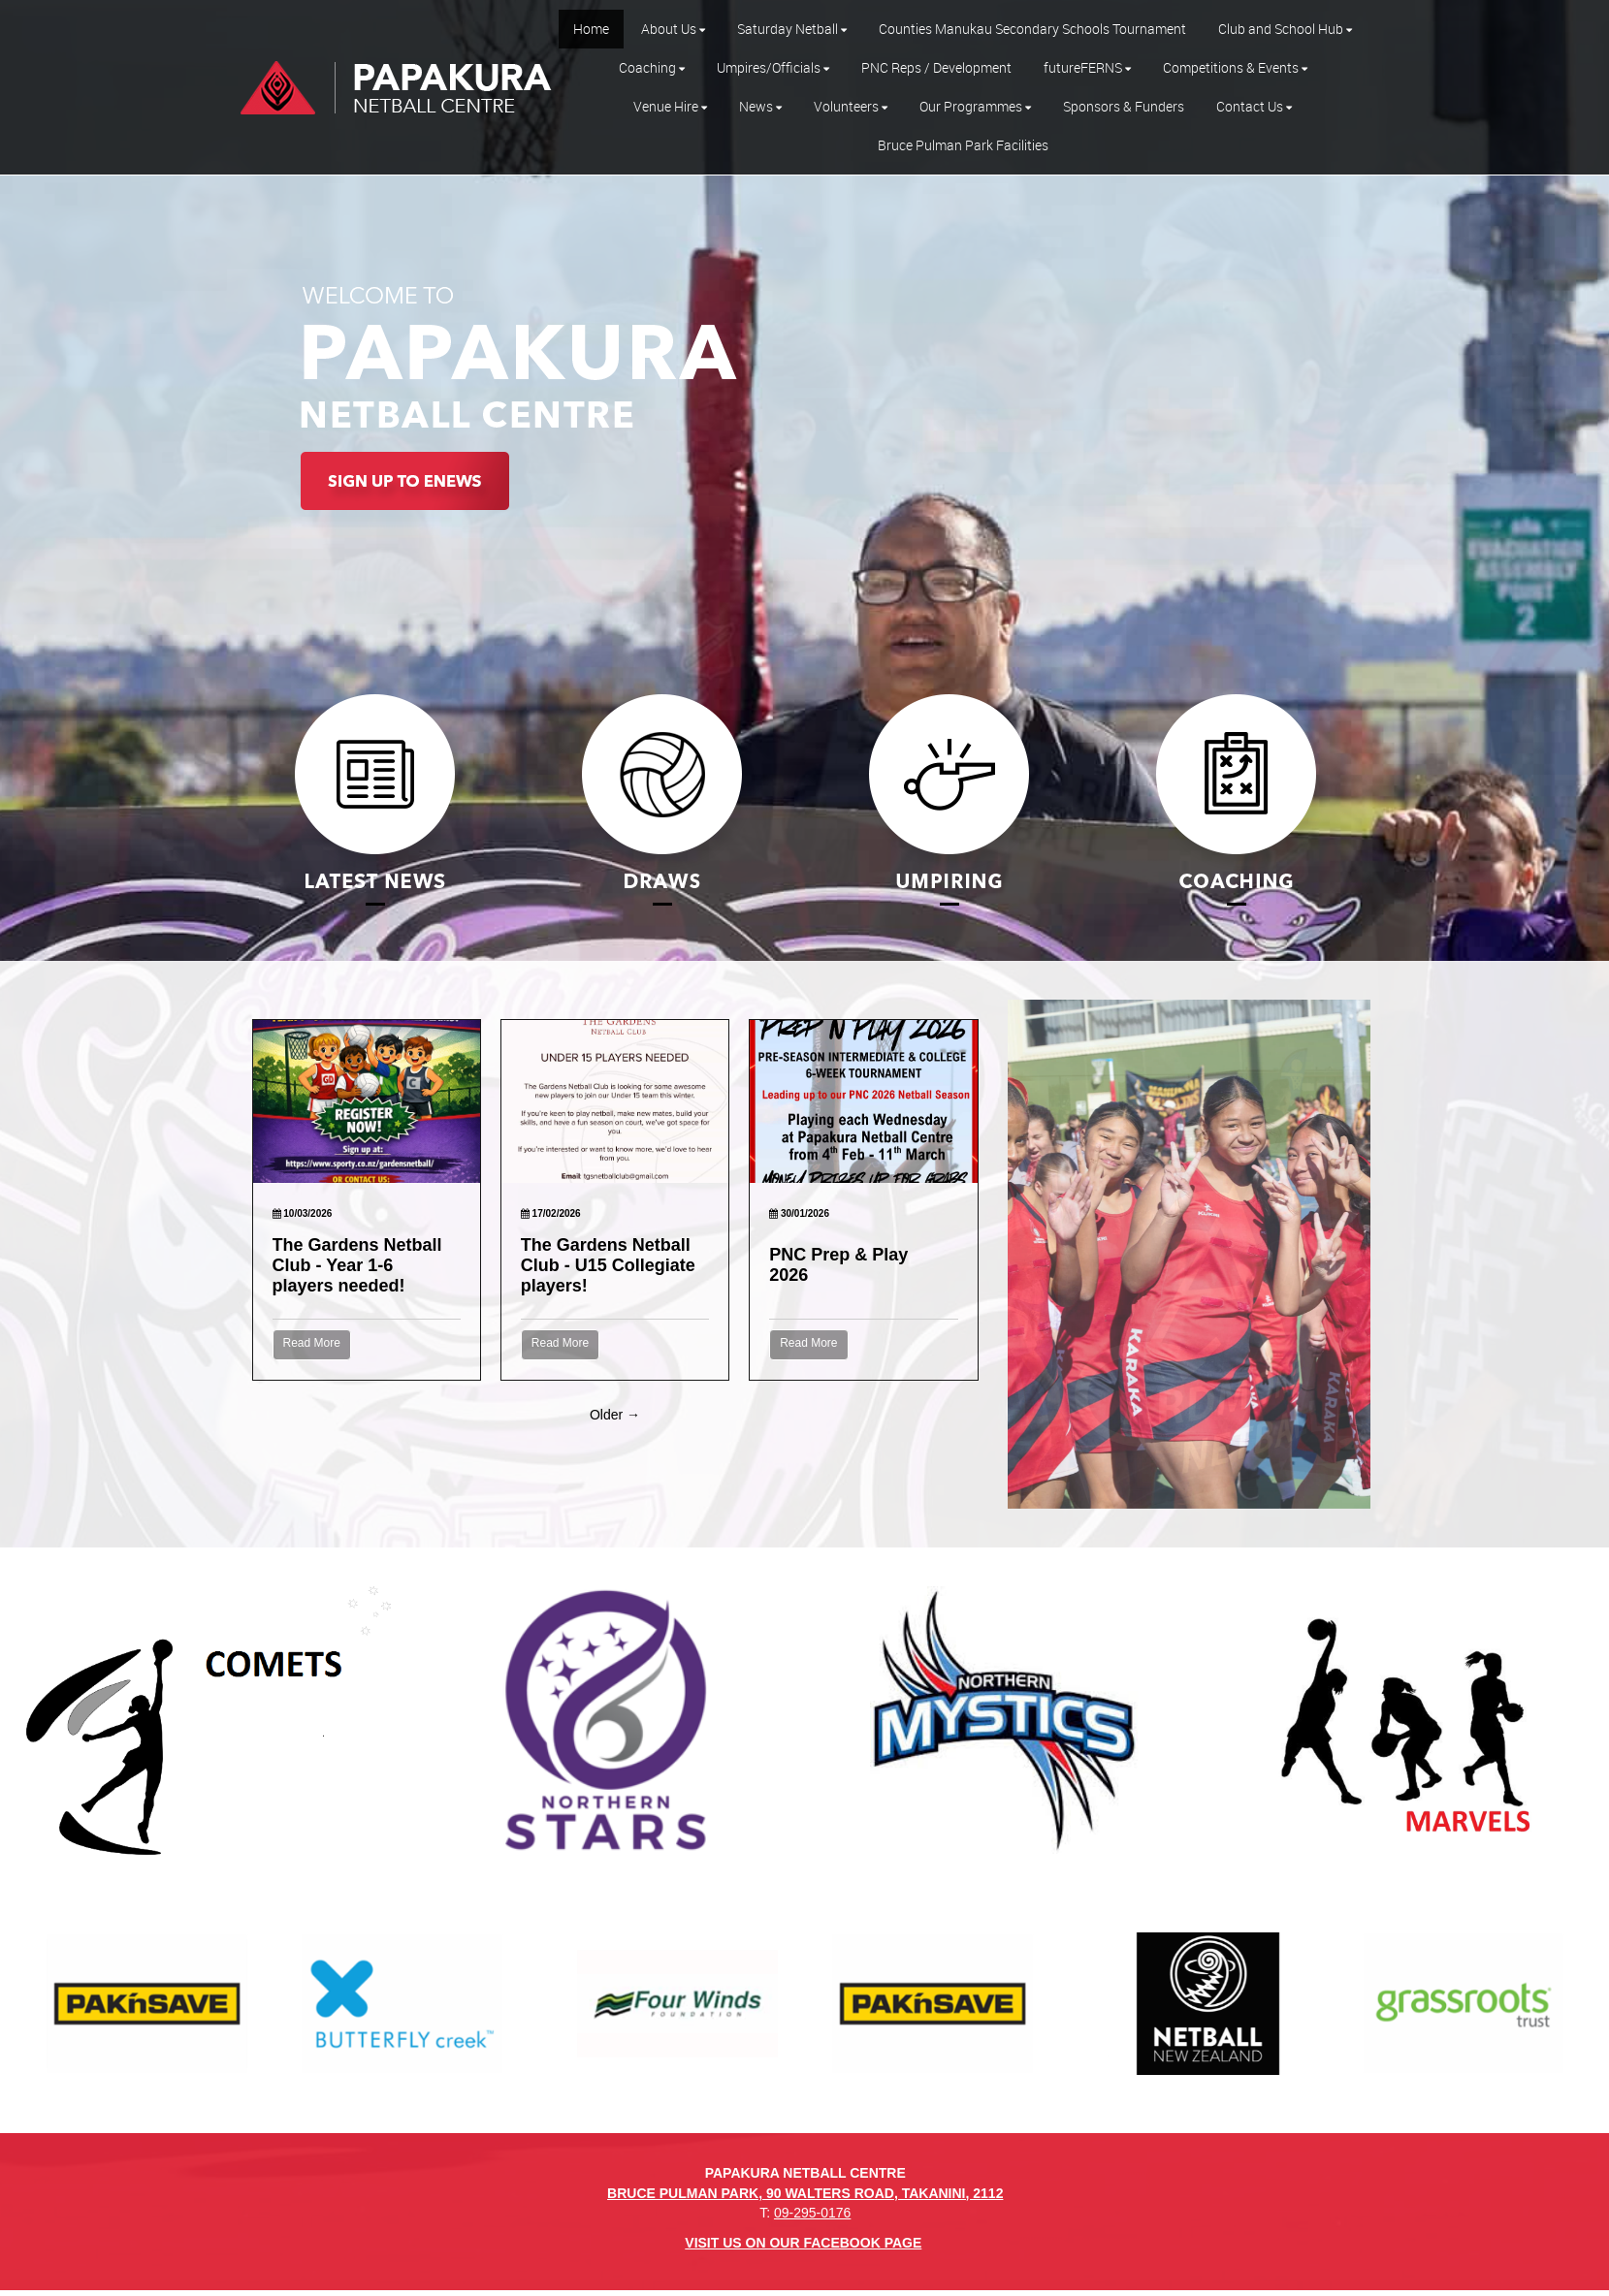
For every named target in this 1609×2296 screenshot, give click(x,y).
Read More (311, 1343)
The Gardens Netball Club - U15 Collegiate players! (608, 1265)
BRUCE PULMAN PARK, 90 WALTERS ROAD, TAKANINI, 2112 (805, 2193)
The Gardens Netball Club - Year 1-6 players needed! (357, 1265)
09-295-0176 (812, 2212)
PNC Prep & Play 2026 (838, 1265)
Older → (615, 1414)
